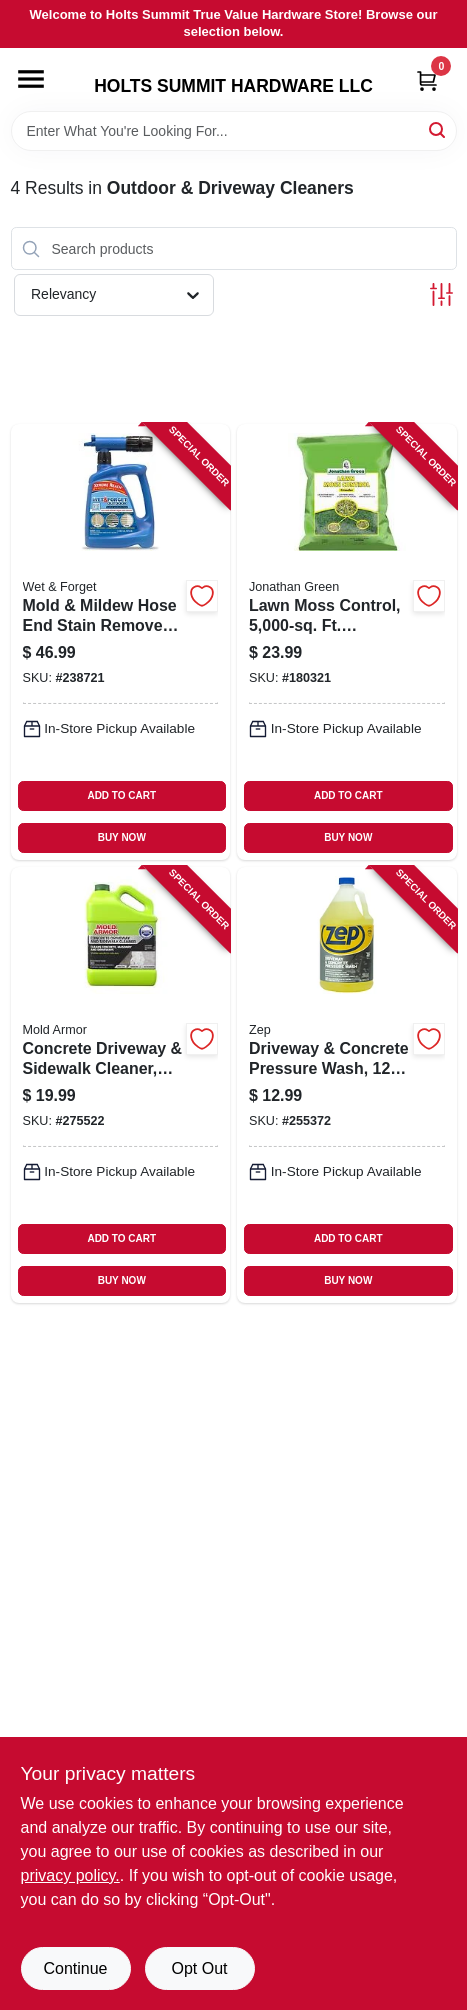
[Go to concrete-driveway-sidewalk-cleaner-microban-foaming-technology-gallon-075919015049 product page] (121, 1085)
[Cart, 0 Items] (427, 80)
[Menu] (31, 79)
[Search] (438, 129)
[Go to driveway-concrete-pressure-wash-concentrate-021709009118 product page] (347, 1085)
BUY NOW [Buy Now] (122, 837)
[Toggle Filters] (441, 294)
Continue (75, 1968)
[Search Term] (234, 131)
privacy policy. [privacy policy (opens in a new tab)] (70, 1875)
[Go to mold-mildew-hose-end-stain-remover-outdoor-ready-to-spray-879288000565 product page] (121, 642)
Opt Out (199, 1968)
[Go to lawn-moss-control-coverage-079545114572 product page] (347, 642)
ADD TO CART (121, 795)
